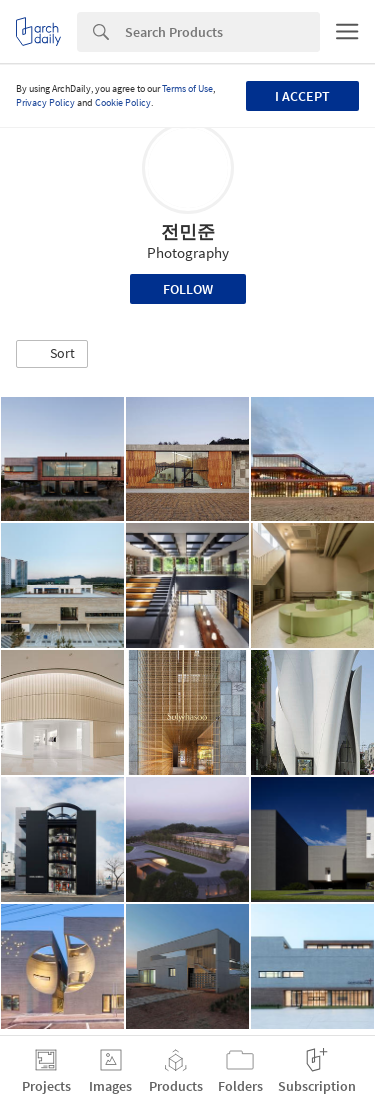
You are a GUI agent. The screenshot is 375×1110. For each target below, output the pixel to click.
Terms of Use (187, 88)
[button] (52, 354)
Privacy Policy (45, 102)
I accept (302, 96)
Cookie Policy (123, 102)
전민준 (188, 231)
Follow (188, 289)
